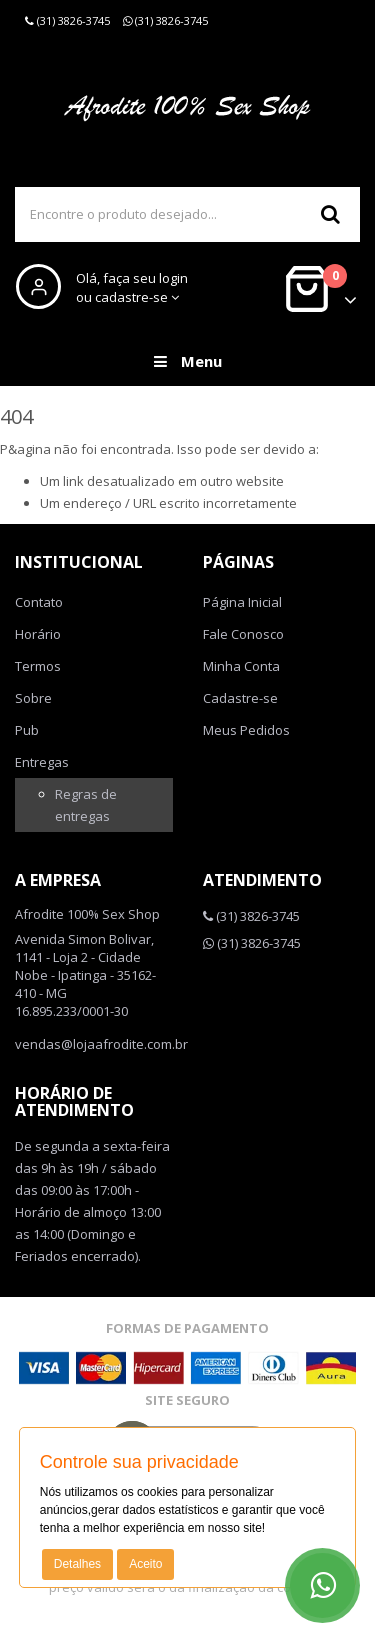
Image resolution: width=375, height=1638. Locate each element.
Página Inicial (242, 602)
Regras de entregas (86, 805)
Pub (27, 730)
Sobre (33, 698)
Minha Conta (241, 666)
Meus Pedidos (246, 730)
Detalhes (77, 1564)
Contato (39, 602)
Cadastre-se (240, 698)
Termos (38, 666)
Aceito (145, 1564)
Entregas (42, 762)
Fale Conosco (243, 634)
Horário (38, 634)
